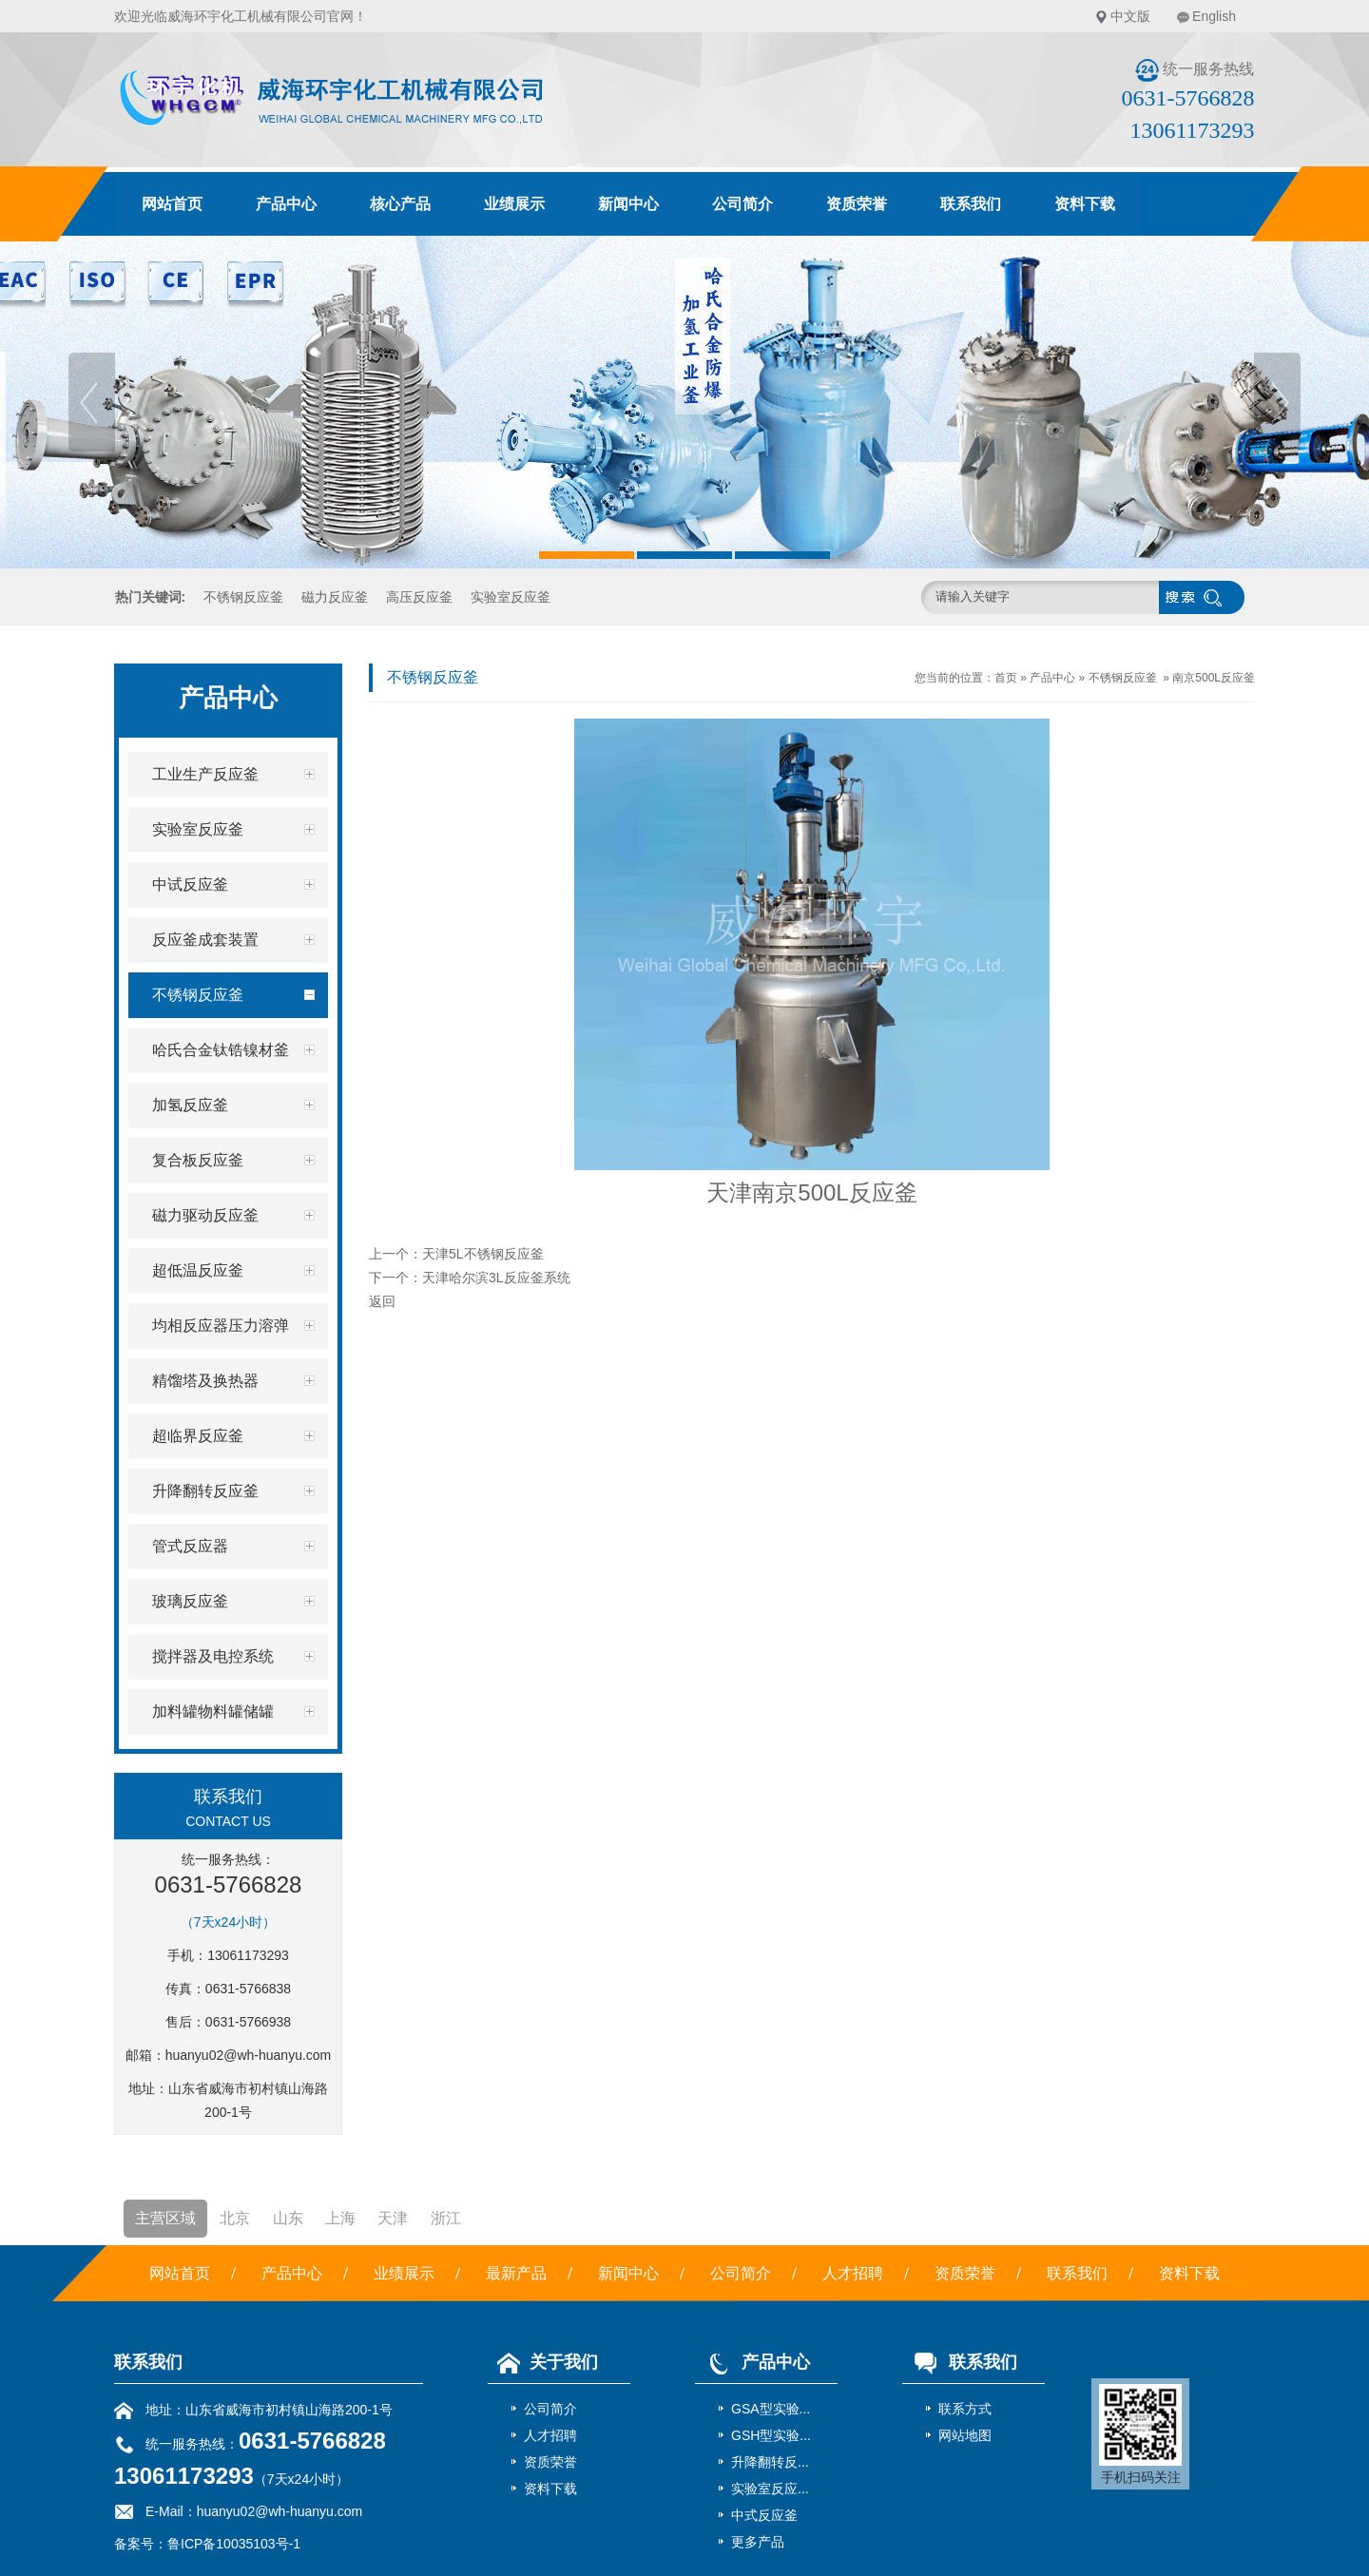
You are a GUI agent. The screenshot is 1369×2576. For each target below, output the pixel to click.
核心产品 (400, 204)
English (1214, 16)
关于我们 (543, 2362)
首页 (1005, 677)
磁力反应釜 (334, 597)
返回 (382, 1301)
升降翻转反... (770, 2462)
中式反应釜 (764, 2515)
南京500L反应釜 (1213, 677)
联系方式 (965, 2408)
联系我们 (970, 204)
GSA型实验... (770, 2408)
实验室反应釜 (510, 597)
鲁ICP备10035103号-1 (233, 2543)
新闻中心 (628, 204)
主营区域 (165, 2218)
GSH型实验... (771, 2435)
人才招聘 (852, 2273)
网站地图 (965, 2435)
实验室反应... (770, 2488)
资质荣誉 (856, 204)
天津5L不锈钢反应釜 (483, 1253)
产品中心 (286, 204)
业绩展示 (514, 204)
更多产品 (757, 2541)
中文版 (1130, 16)
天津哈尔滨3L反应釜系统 (496, 1277)
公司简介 (742, 204)
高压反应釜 (419, 597)
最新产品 (516, 2273)
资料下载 (1084, 204)
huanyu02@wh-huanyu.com (248, 2055)
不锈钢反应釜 (243, 597)
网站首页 (172, 204)
